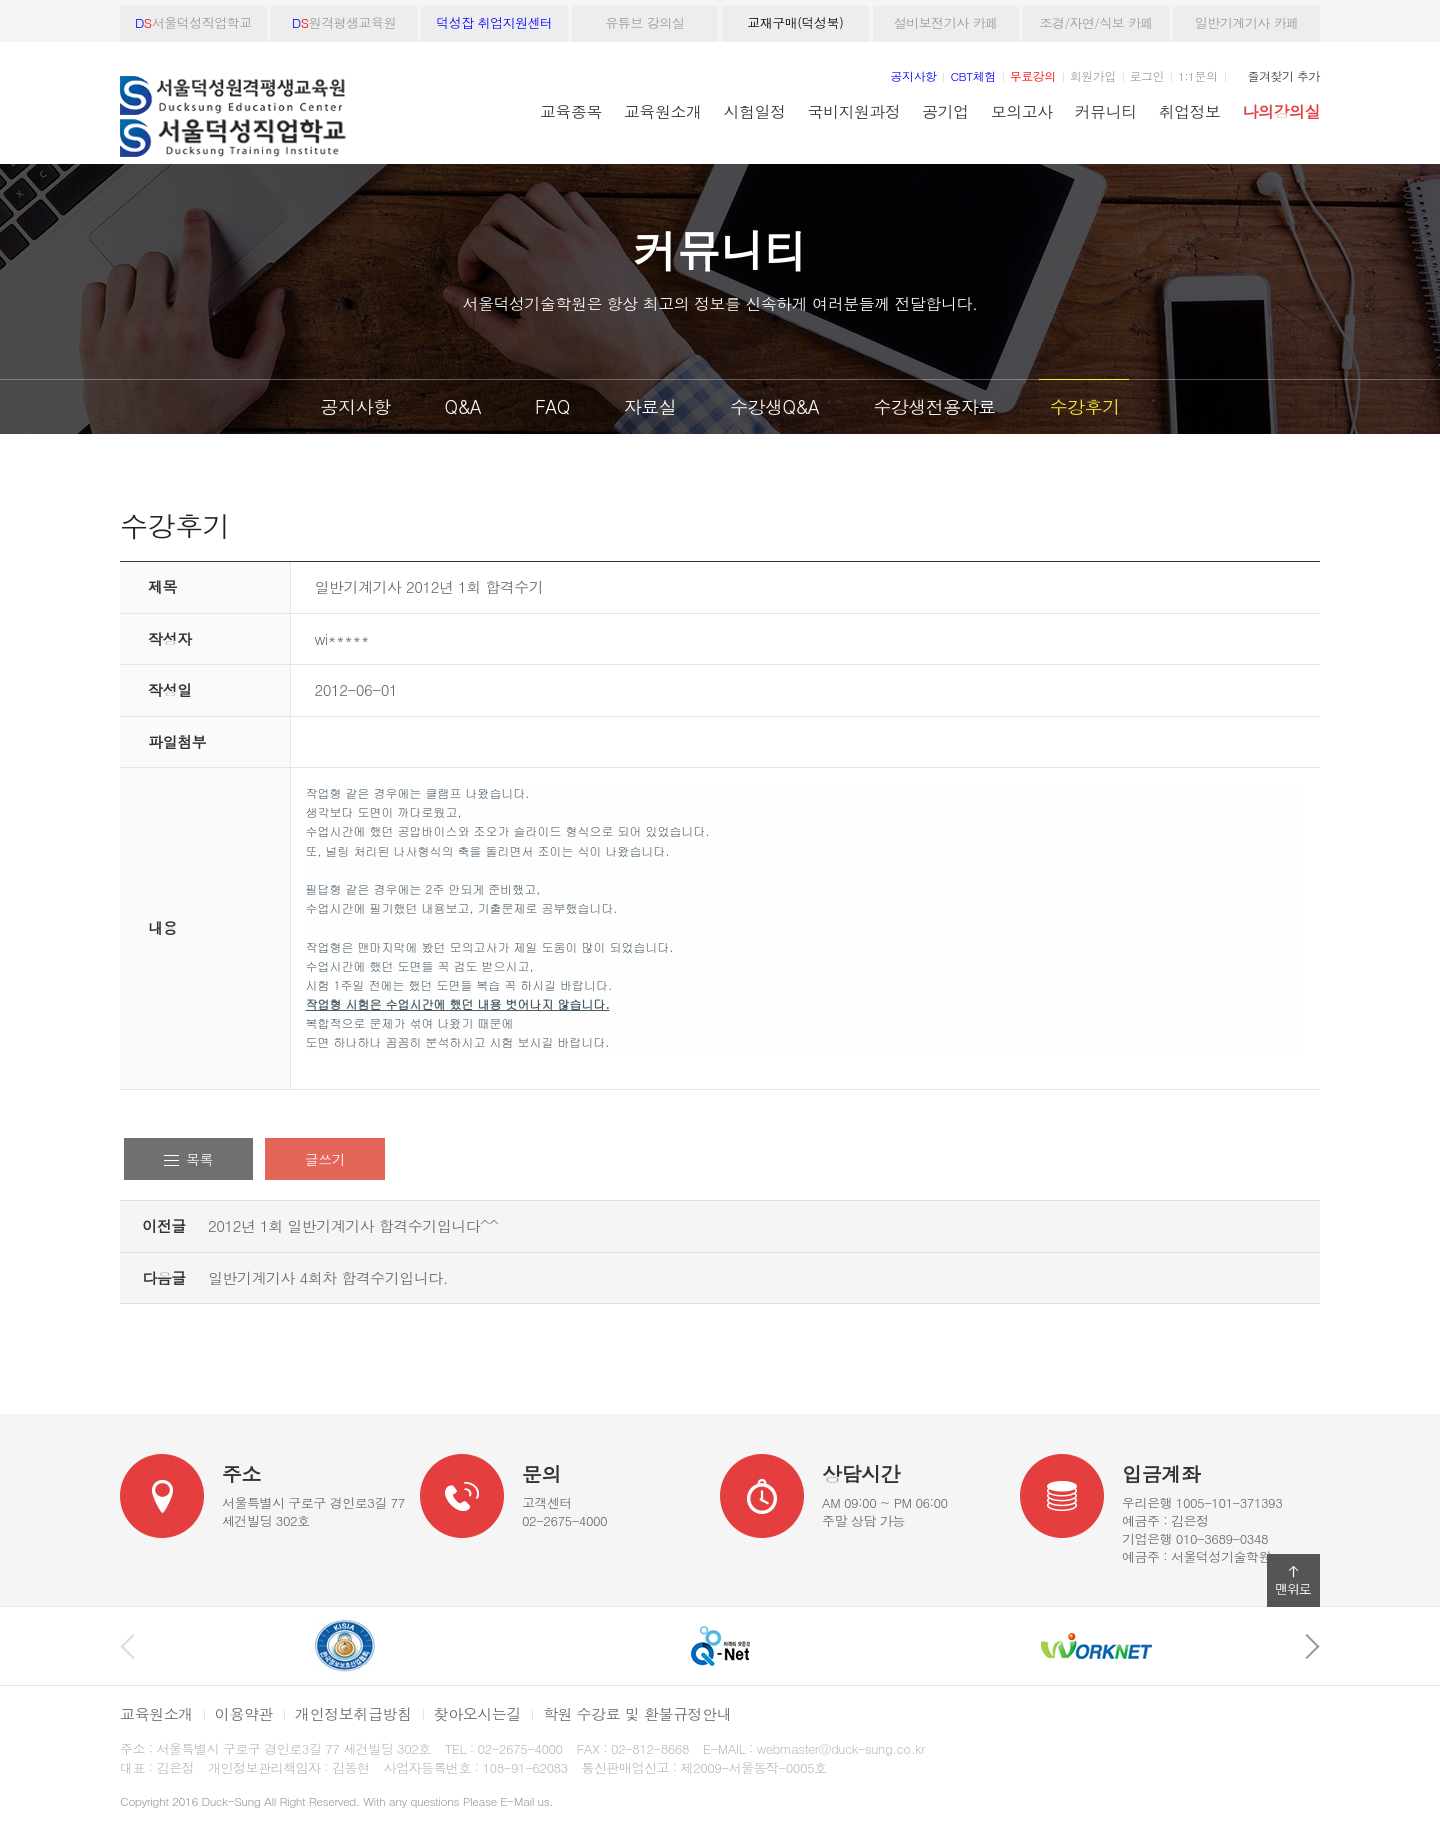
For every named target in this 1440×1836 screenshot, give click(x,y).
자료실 (650, 406)
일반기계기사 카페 (1247, 22)
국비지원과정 (853, 111)
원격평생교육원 (344, 22)
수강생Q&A (774, 406)
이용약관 (244, 1713)
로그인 (1147, 75)
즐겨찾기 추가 (1284, 75)
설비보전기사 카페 (946, 22)
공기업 (945, 111)
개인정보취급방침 (353, 1713)
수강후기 (1084, 406)
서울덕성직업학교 (193, 22)
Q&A (462, 406)
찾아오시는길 (477, 1713)
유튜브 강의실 (644, 22)
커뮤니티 (1106, 111)
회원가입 (1093, 75)
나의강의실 (1281, 111)
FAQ (552, 406)
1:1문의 (1198, 75)
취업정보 (1190, 111)
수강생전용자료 (934, 406)
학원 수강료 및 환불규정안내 (637, 1713)
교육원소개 (662, 111)
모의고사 (1022, 111)
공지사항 (356, 406)
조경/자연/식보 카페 (1096, 22)
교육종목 (571, 111)
